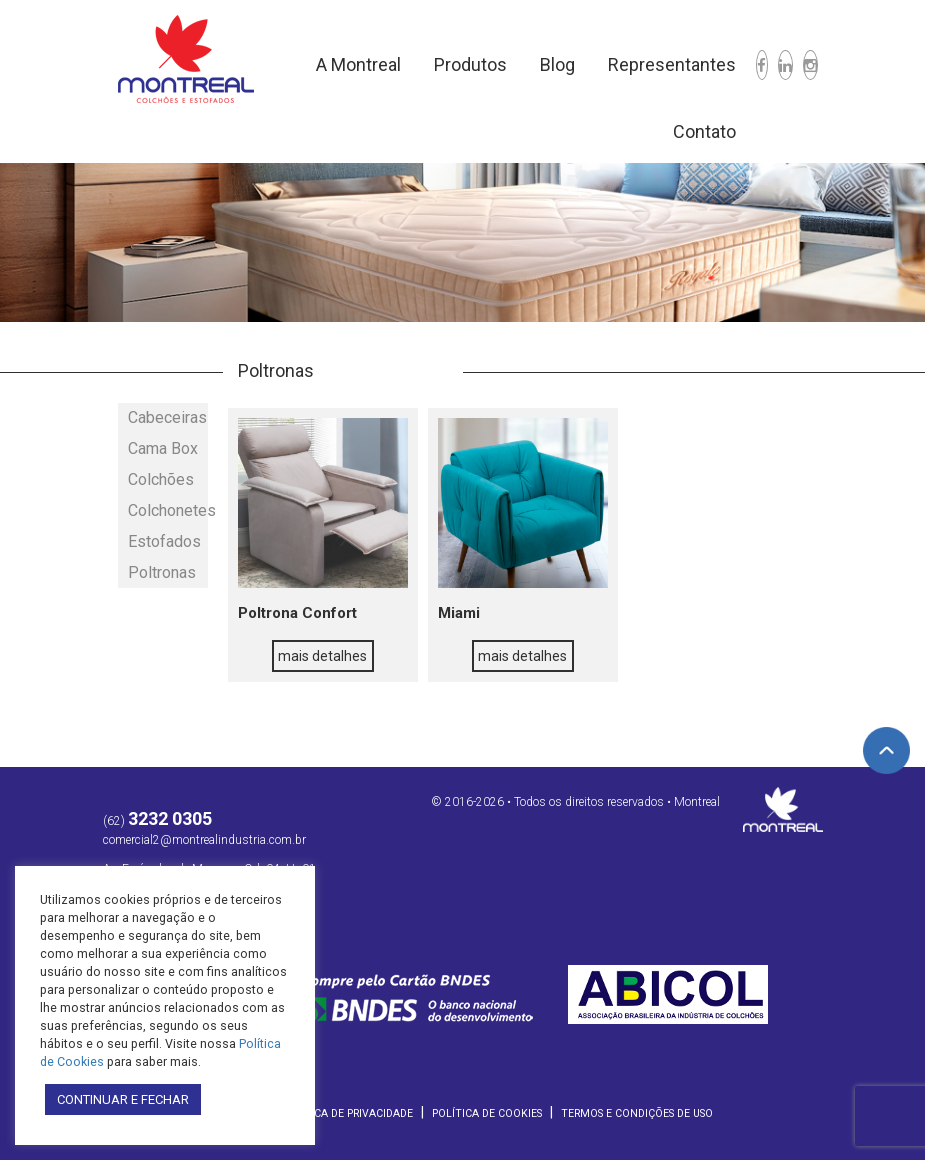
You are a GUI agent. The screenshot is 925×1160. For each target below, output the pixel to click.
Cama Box (163, 448)
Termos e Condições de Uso (637, 1113)
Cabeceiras (167, 417)
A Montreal (358, 64)
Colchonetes (168, 510)
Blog (557, 64)
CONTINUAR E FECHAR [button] (123, 1099)
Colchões (161, 479)
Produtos (470, 64)
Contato (704, 131)
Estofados (164, 541)
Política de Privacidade (347, 1113)
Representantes (672, 64)
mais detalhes (322, 656)
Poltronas (162, 572)
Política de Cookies (487, 1113)
